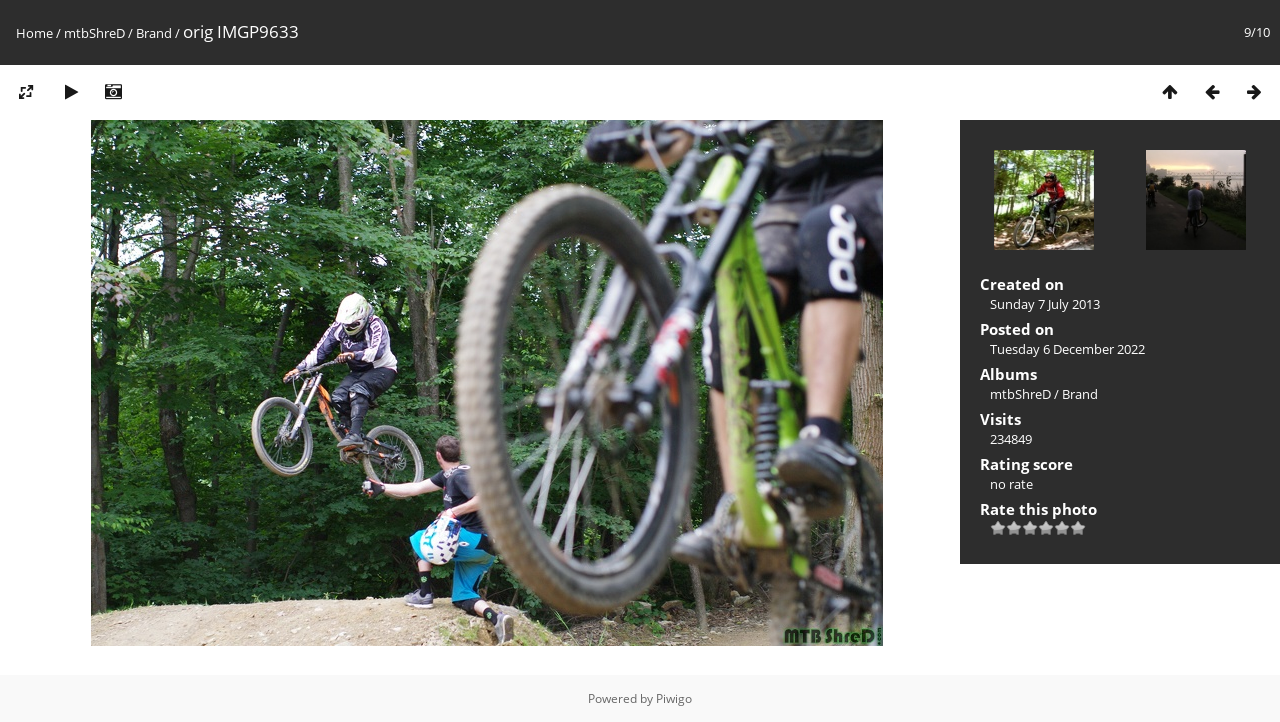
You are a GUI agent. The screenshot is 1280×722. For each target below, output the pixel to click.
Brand (154, 33)
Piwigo (674, 698)
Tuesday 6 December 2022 (1067, 349)
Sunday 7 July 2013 (1045, 304)
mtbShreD (94, 33)
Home (34, 33)
